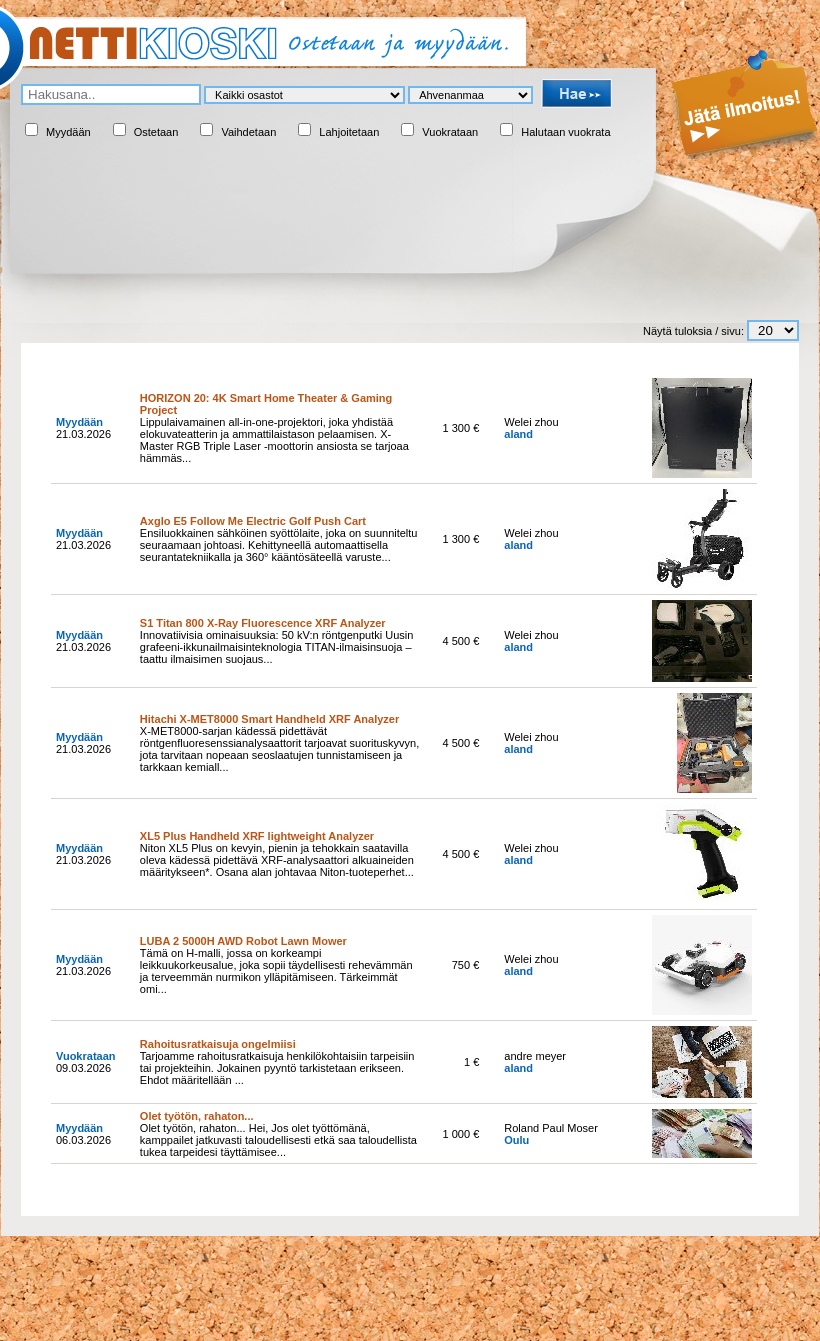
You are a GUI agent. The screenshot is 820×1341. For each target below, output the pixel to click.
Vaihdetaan (248, 132)
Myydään (68, 132)
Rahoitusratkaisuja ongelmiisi (218, 1044)
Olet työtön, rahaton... (197, 1116)
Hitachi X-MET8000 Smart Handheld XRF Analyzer (269, 719)
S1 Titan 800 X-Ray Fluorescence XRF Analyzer (263, 623)
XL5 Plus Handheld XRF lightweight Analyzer (257, 836)
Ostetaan (156, 132)
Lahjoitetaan (349, 132)
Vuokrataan (450, 132)
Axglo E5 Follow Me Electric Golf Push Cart (253, 521)
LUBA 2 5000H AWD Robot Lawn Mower (243, 941)
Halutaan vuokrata (565, 132)
